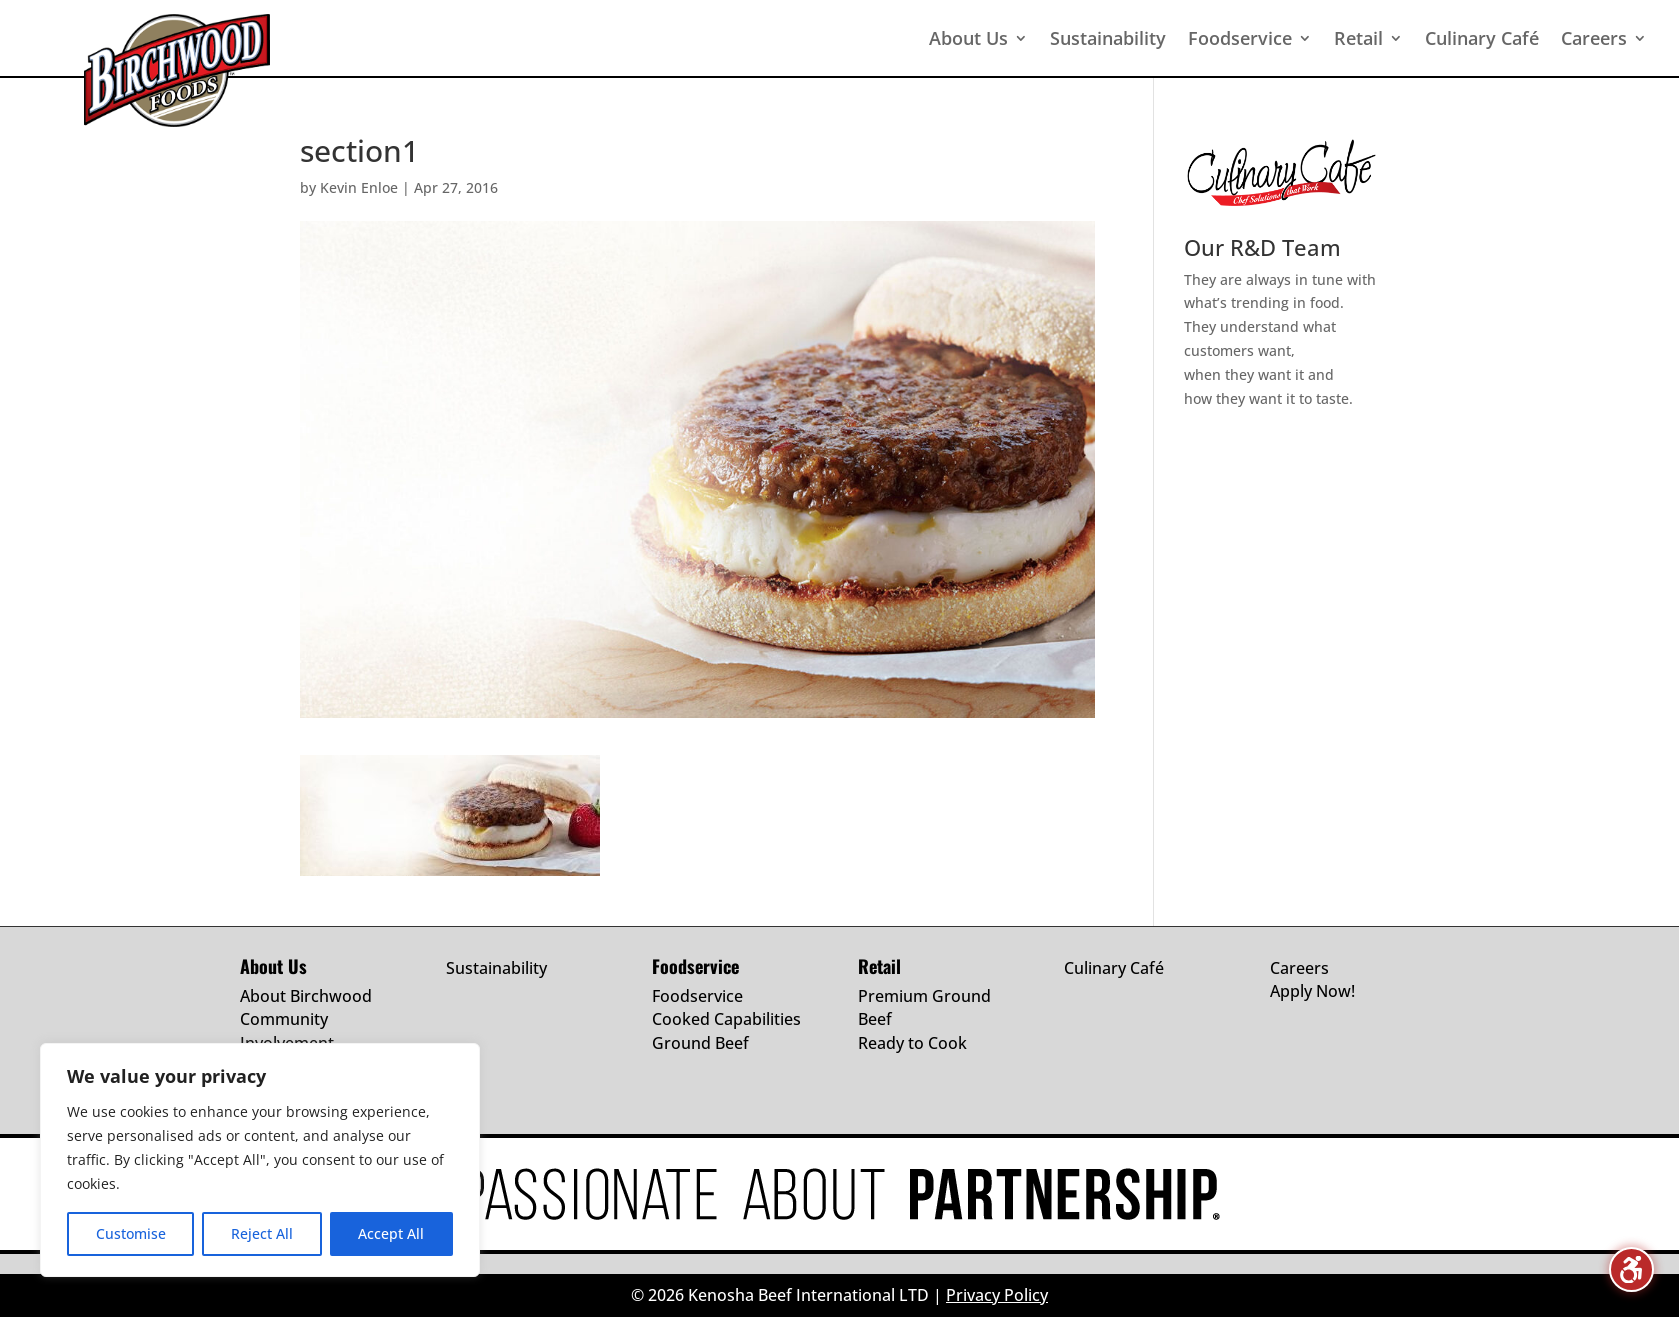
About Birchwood (306, 996)
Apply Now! (1312, 991)
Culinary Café (1114, 968)
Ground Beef (700, 1043)
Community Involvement (287, 1031)
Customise (131, 1233)
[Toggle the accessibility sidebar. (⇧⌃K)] (1631, 1269)
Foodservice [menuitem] (1240, 38)
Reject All (262, 1233)
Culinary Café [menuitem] (1482, 38)
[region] (260, 1160)
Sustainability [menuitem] (1108, 38)
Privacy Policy (997, 1295)
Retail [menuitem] (1358, 38)
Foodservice (697, 996)
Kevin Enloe (359, 187)
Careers (1299, 968)
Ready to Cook (912, 1043)
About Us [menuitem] (968, 38)
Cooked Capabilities (726, 1019)
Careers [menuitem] (1594, 38)
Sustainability (496, 968)
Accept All (391, 1233)
